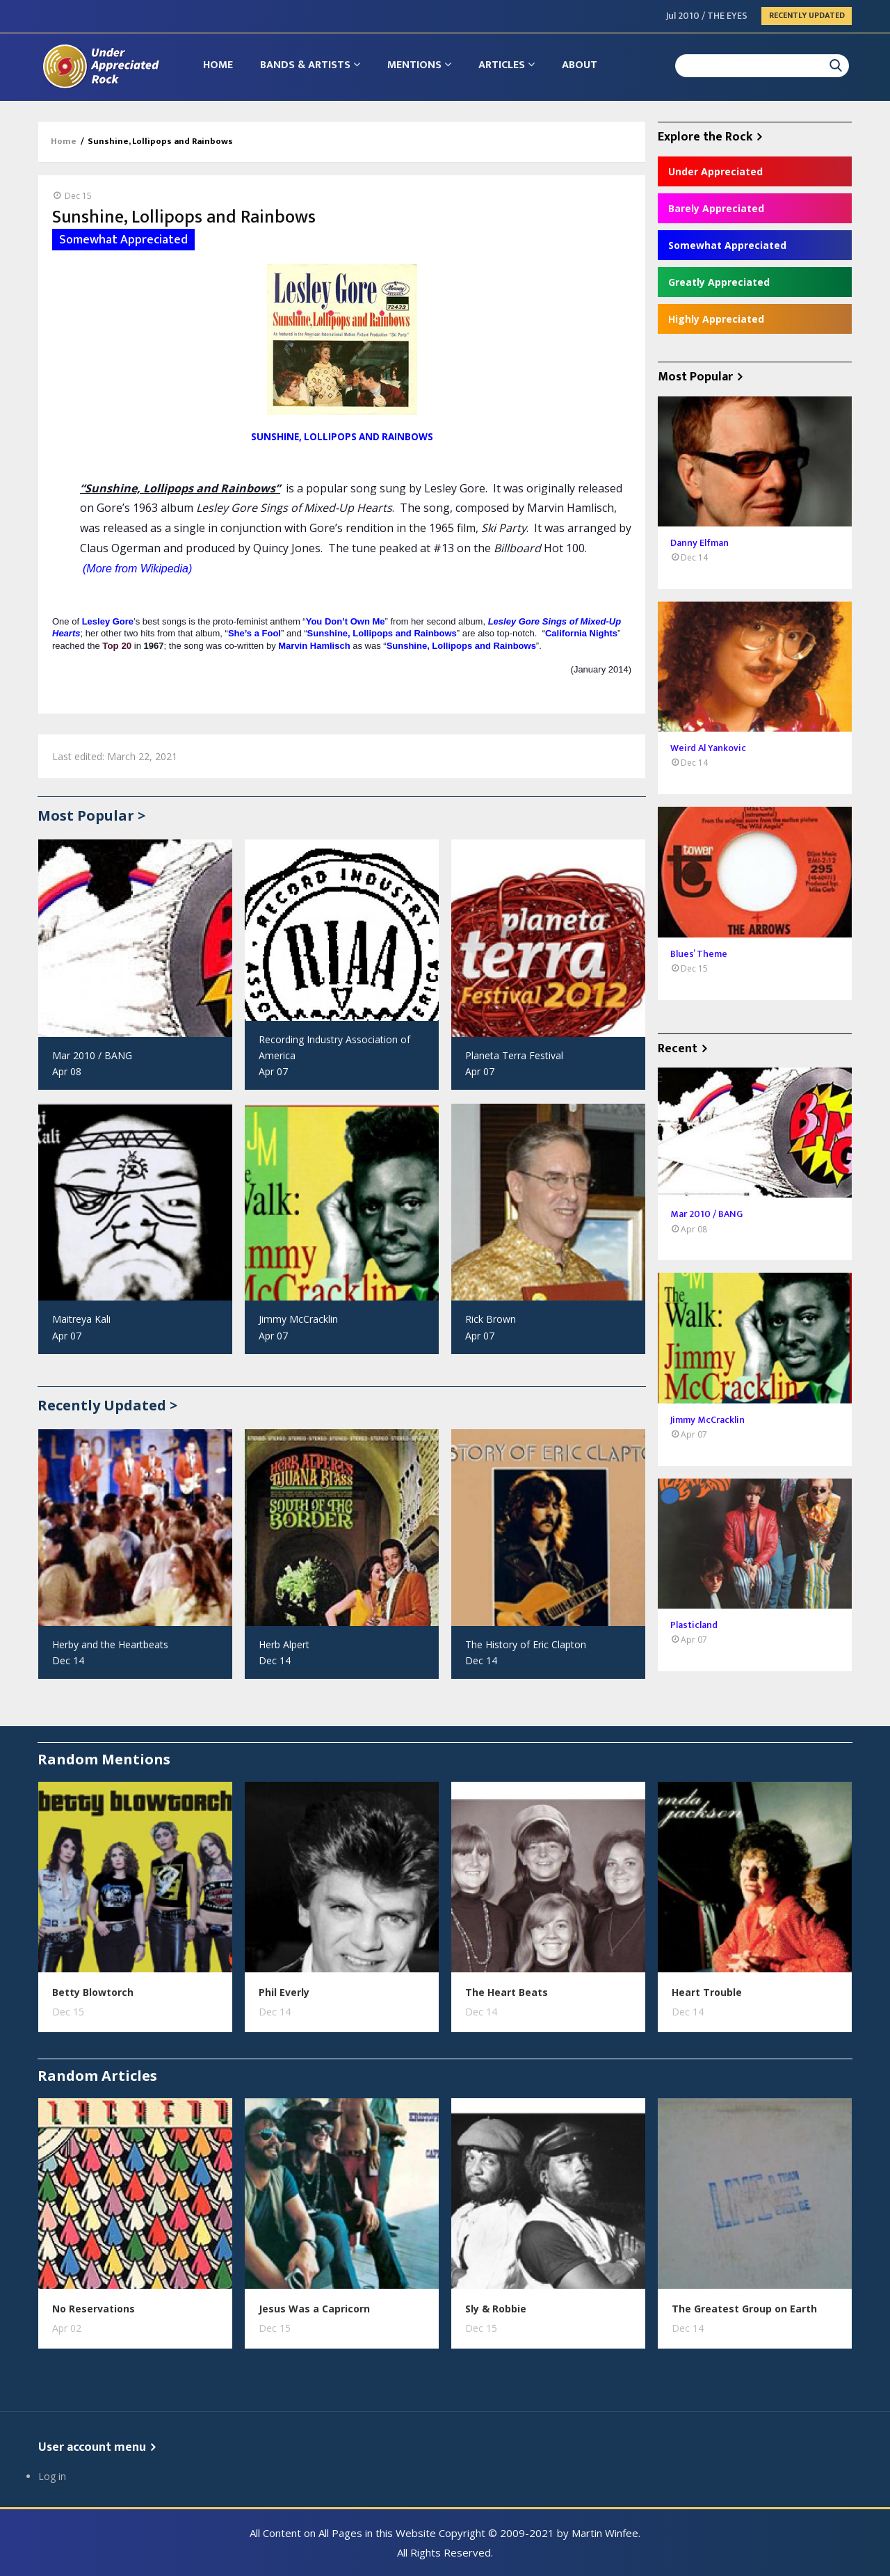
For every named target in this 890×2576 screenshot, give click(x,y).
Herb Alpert (284, 1644)
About (583, 66)
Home (219, 66)
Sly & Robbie (495, 2308)
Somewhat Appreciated (727, 245)
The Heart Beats (506, 1992)
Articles (509, 66)
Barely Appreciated (716, 208)
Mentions (421, 66)
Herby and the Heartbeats (110, 1644)
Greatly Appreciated (719, 282)
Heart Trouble (707, 1992)
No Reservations (93, 2308)
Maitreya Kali (81, 1319)
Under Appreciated (715, 171)
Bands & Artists (311, 66)
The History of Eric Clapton (525, 1644)
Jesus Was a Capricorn (314, 2308)
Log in (52, 2476)
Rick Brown (490, 1319)
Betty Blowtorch (93, 1992)
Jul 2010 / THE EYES (706, 16)
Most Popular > (91, 815)
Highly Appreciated (716, 318)
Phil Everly (284, 1992)
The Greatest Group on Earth (744, 2308)
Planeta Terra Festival (514, 1055)
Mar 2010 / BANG (92, 1055)
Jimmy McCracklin (298, 1319)
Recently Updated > (107, 1405)
